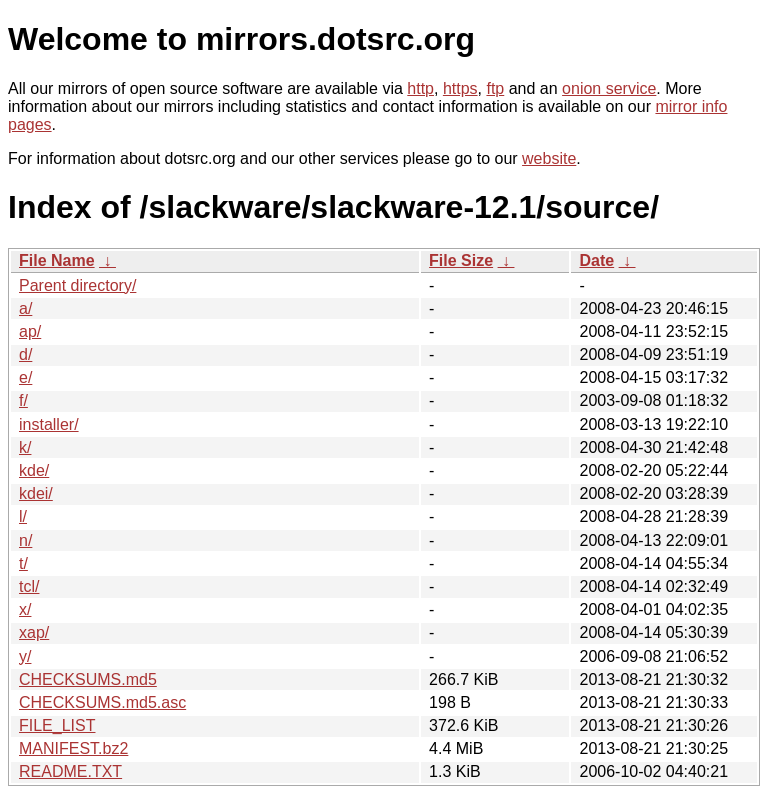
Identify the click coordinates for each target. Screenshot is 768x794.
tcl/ (29, 586)
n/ (25, 540)
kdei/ (36, 493)
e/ (25, 377)
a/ (25, 308)
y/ (25, 656)
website (549, 158)
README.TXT (70, 771)
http (420, 88)
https (460, 88)
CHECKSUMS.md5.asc (102, 702)
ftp (495, 88)
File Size (461, 260)
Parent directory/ (77, 285)
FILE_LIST (57, 725)
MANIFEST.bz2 (73, 748)
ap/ (30, 331)
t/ (23, 563)
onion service (609, 88)
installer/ (49, 424)
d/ (25, 354)
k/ (25, 447)
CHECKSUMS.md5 (88, 679)
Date (596, 260)
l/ (23, 516)
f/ (23, 400)
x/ (25, 609)
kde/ (34, 470)
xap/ (34, 632)
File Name (57, 260)
